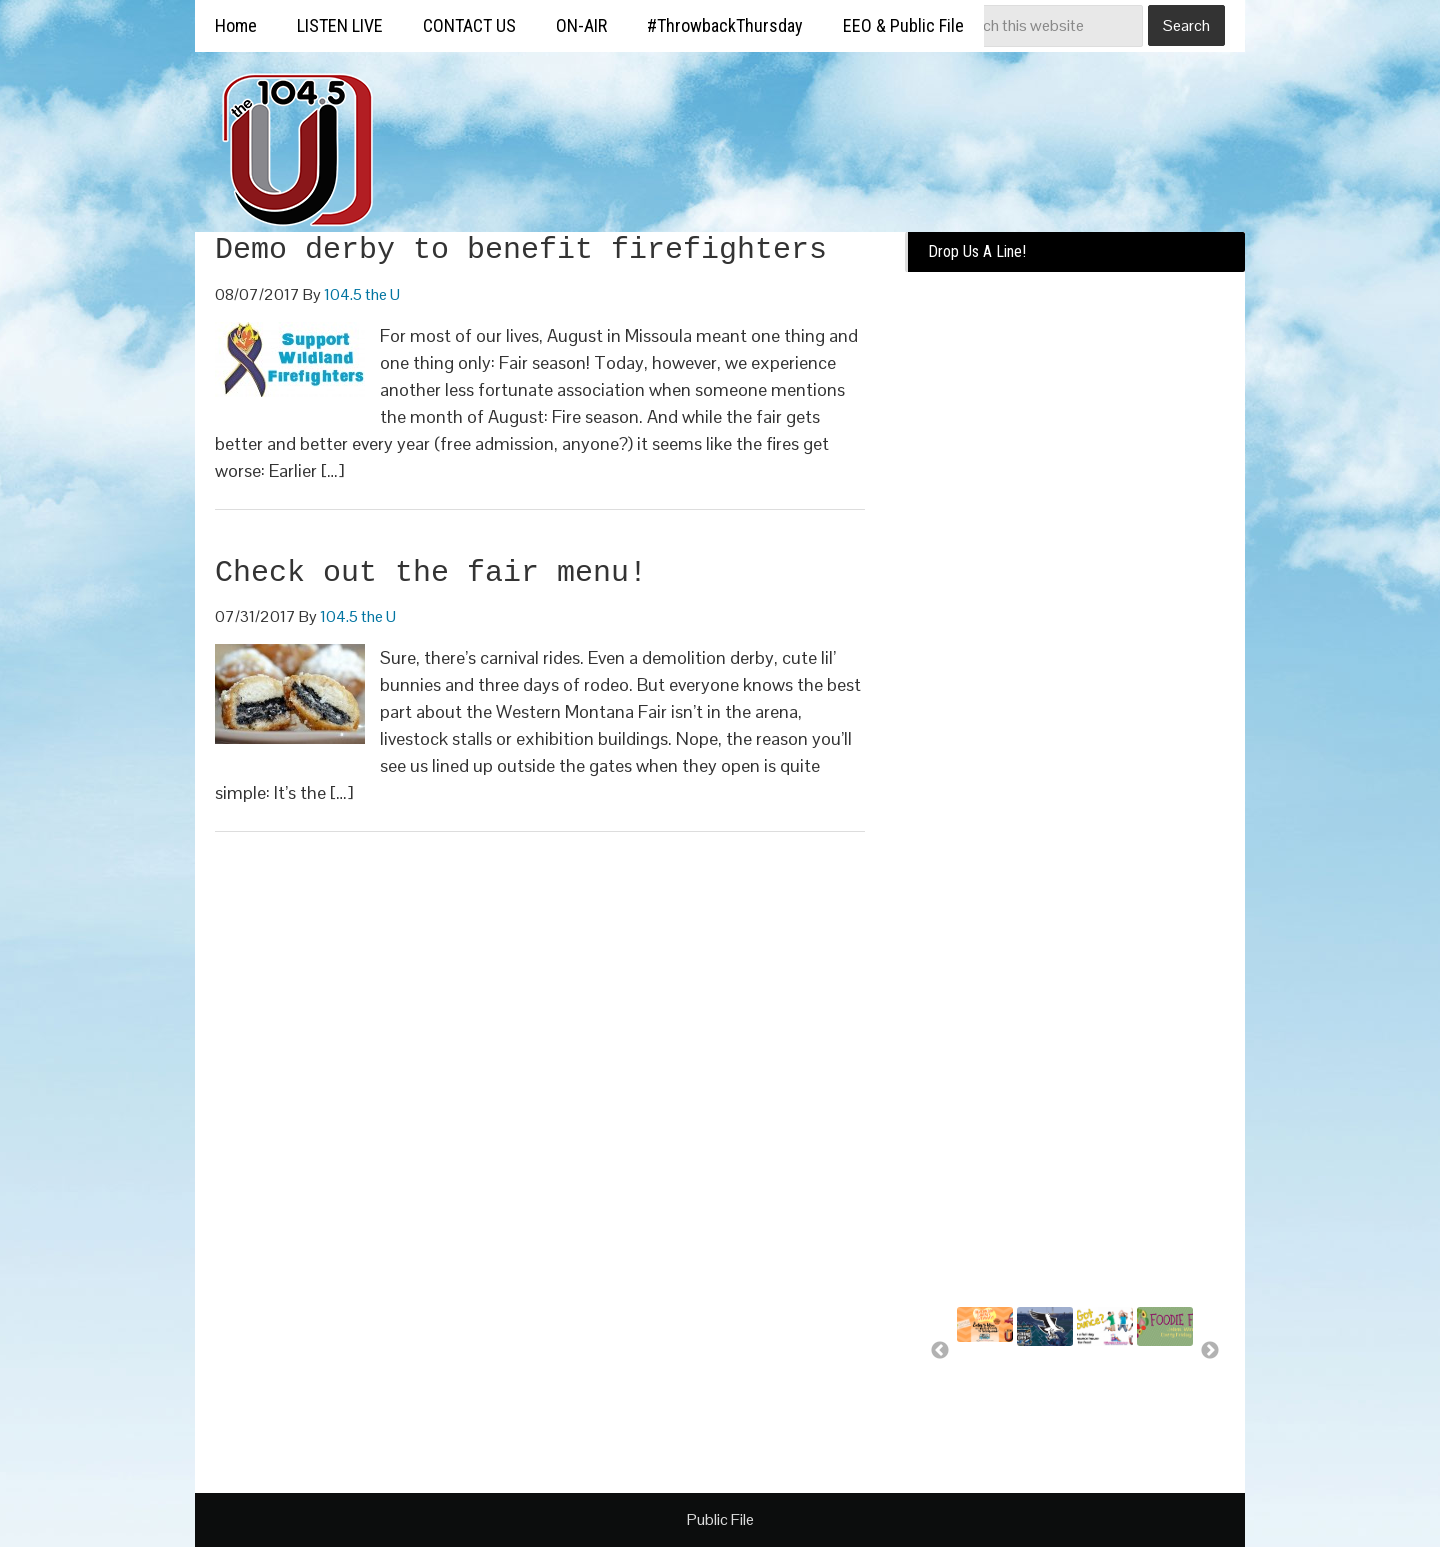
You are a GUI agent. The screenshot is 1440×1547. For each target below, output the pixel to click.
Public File (720, 1519)
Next (1210, 1351)
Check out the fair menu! (431, 573)
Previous (940, 1351)
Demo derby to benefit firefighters (521, 250)
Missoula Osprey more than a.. (1044, 1387)
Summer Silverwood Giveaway (991, 1374)
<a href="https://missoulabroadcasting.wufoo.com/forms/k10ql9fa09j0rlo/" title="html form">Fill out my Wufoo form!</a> (1075, 592)
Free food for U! (1161, 1378)
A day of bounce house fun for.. (1102, 1387)
